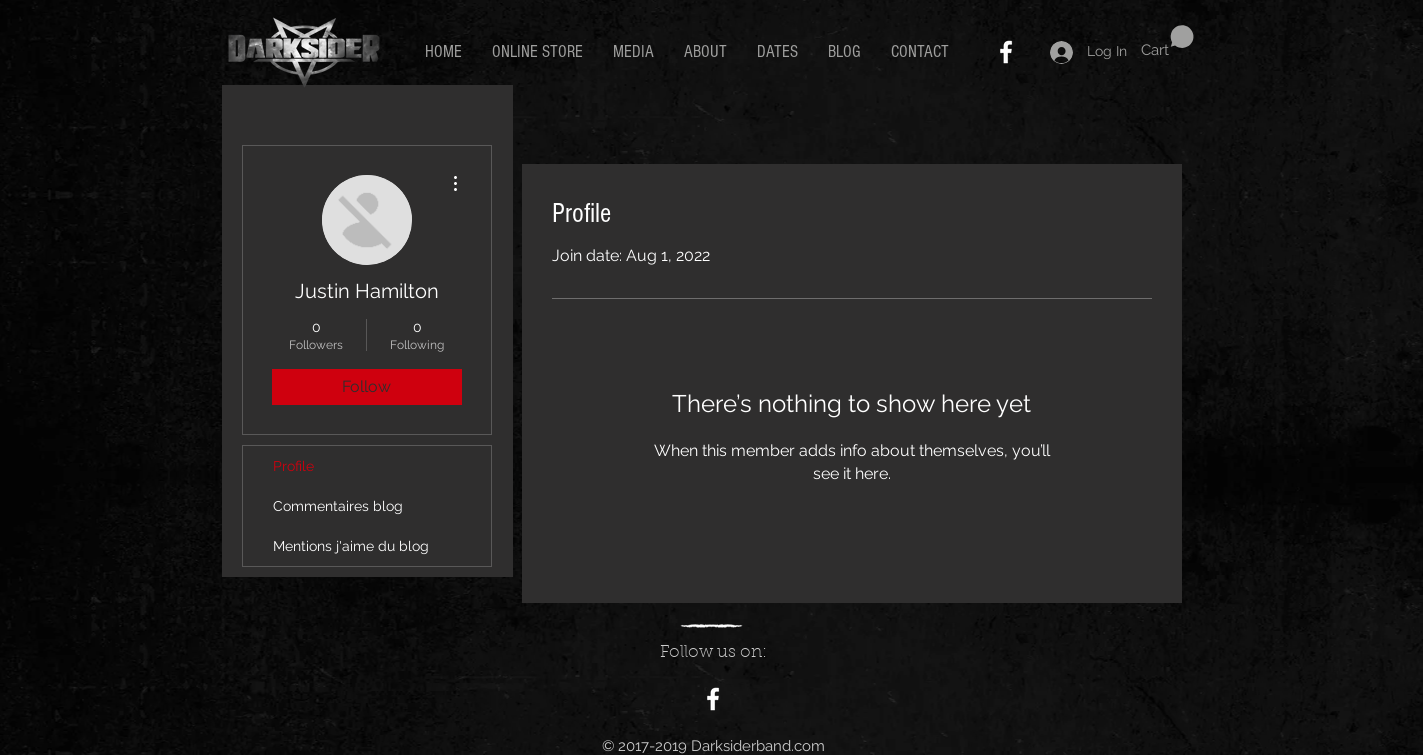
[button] (1167, 42)
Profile (293, 466)
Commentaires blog (338, 506)
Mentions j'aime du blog (351, 546)
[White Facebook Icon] (1006, 52)
